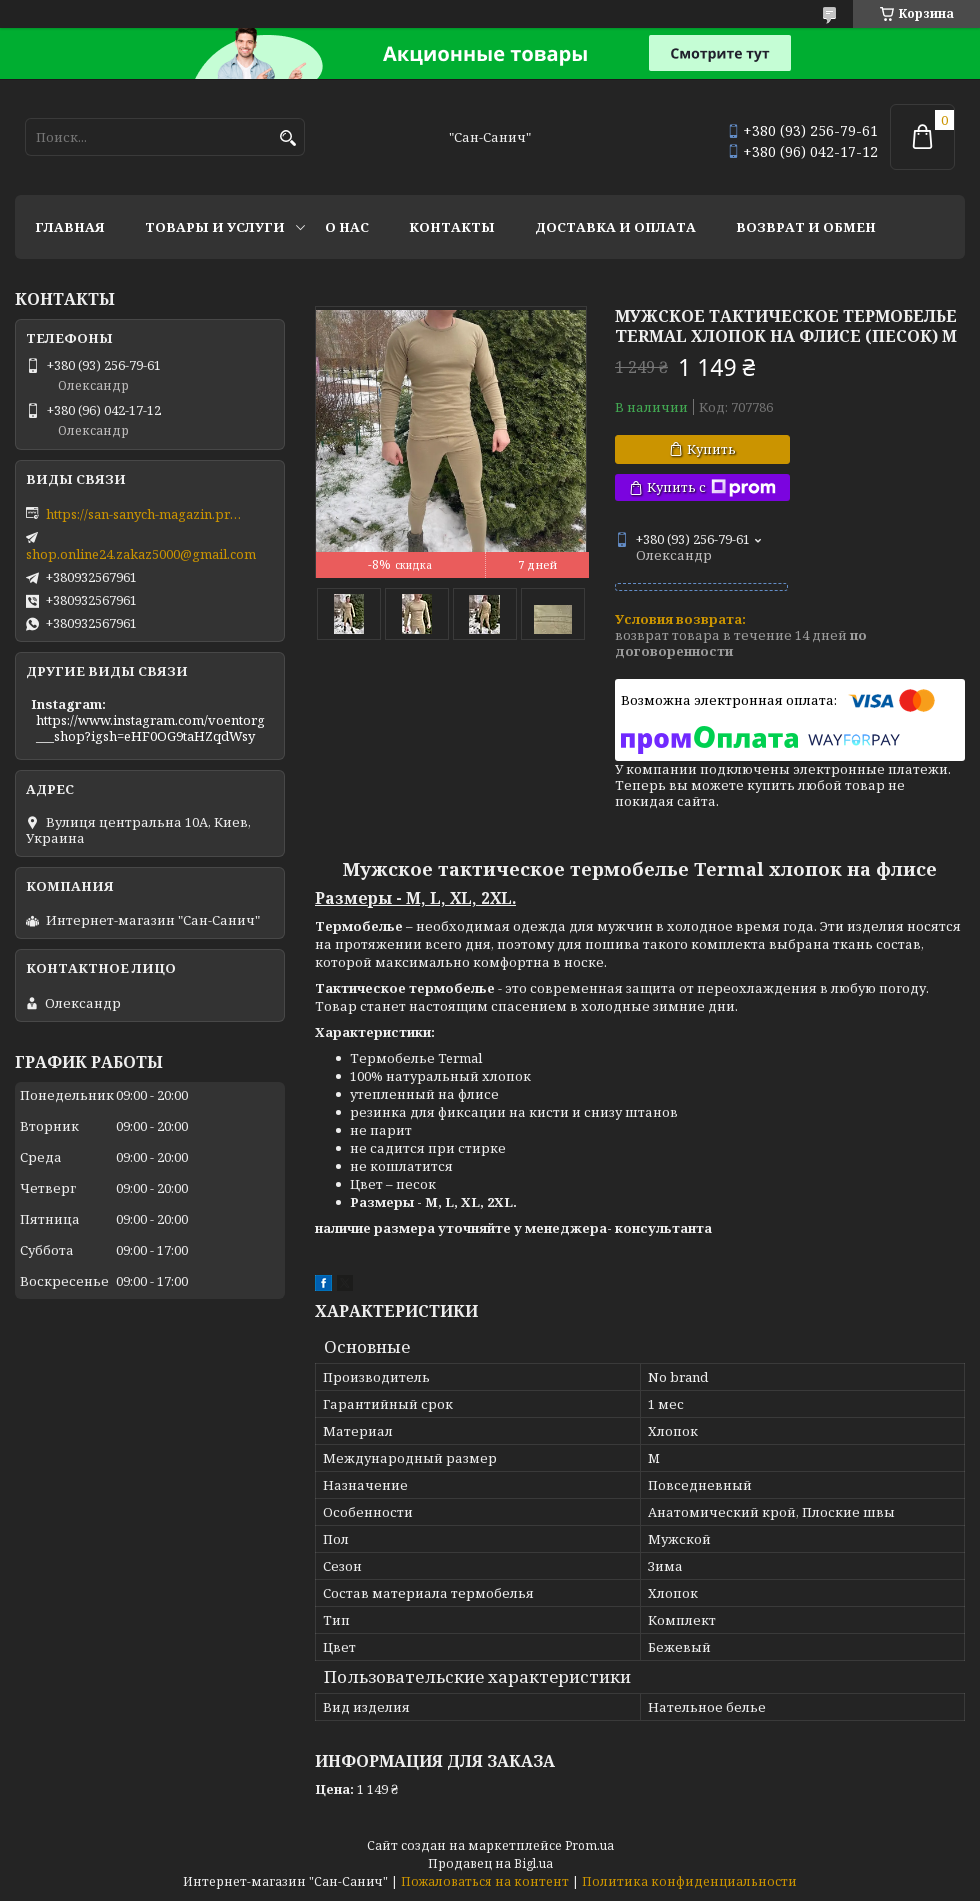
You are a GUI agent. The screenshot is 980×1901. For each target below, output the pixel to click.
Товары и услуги (215, 227)
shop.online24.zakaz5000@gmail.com (141, 554)
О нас (347, 227)
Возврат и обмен (806, 227)
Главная (70, 227)
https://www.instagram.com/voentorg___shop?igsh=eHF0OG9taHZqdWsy (150, 728)
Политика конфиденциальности (689, 1881)
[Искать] (287, 138)
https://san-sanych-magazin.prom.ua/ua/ (146, 514)
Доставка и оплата (615, 227)
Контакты (452, 227)
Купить (711, 449)
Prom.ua (589, 1845)
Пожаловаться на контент (485, 1881)
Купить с (711, 487)
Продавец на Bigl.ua (490, 1863)
